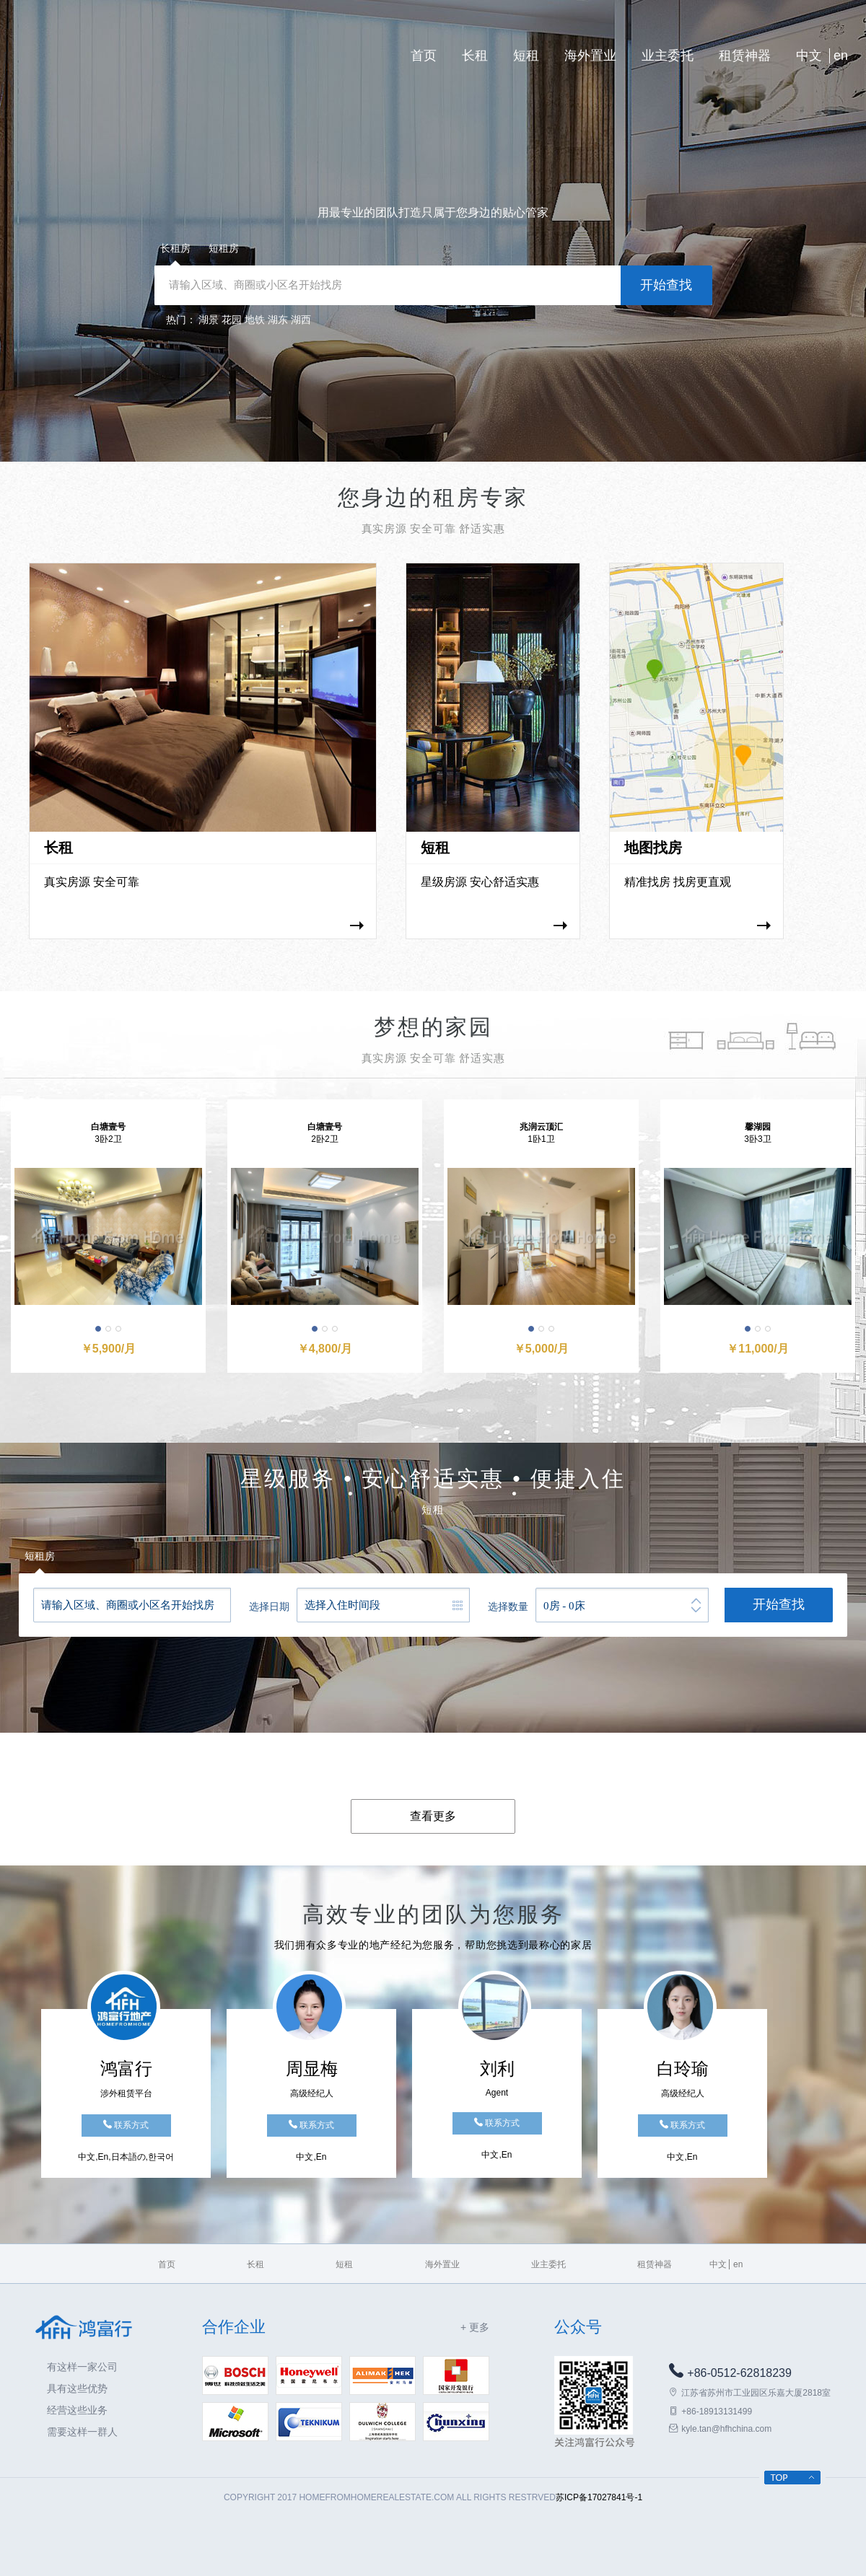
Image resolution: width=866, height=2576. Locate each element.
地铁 (255, 319)
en (841, 55)
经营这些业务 (77, 2410)
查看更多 (433, 1816)
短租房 (224, 248)
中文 (809, 55)
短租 (526, 55)
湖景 (208, 319)
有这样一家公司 (82, 2367)
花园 (232, 319)
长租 (475, 55)
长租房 (175, 248)
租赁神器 (745, 55)
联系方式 (126, 2125)
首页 (424, 55)
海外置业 (590, 55)
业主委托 (668, 55)
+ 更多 (474, 2327)
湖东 (278, 319)
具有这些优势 (77, 2388)
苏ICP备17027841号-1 (599, 2497)
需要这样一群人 (82, 2431)
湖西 (301, 319)
